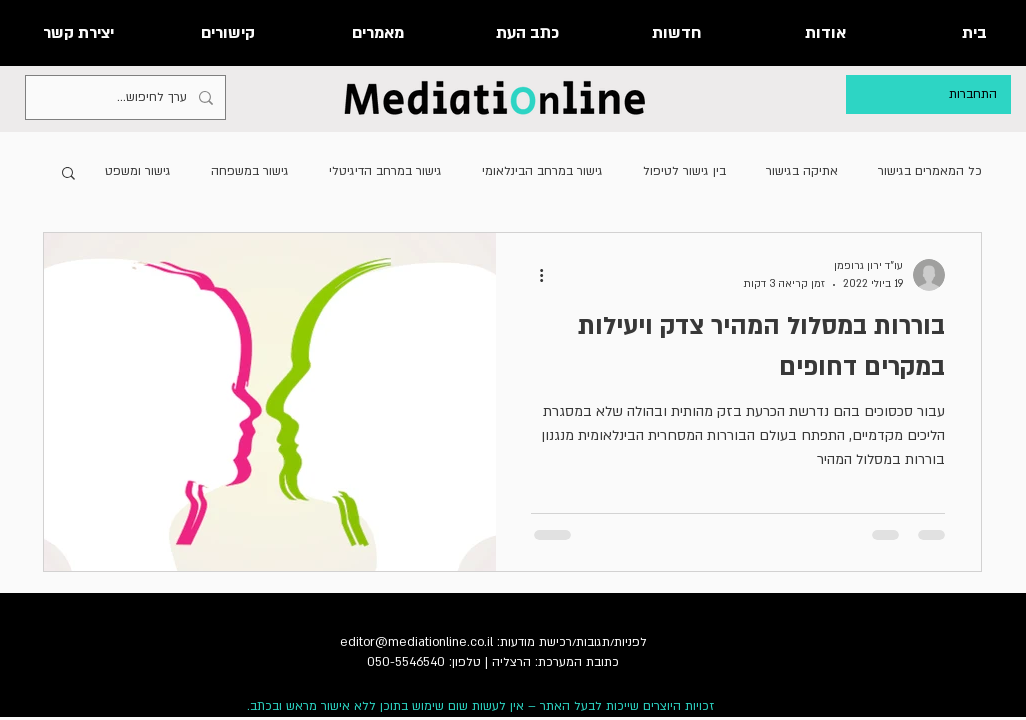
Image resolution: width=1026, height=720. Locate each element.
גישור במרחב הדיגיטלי (385, 171)
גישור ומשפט (138, 171)
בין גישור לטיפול (684, 171)
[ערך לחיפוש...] (127, 97)
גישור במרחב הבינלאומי (542, 171)
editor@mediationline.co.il (416, 642)
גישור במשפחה (250, 171)
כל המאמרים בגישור (930, 171)
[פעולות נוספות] (534, 275)
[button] (68, 174)
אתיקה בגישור (802, 171)
